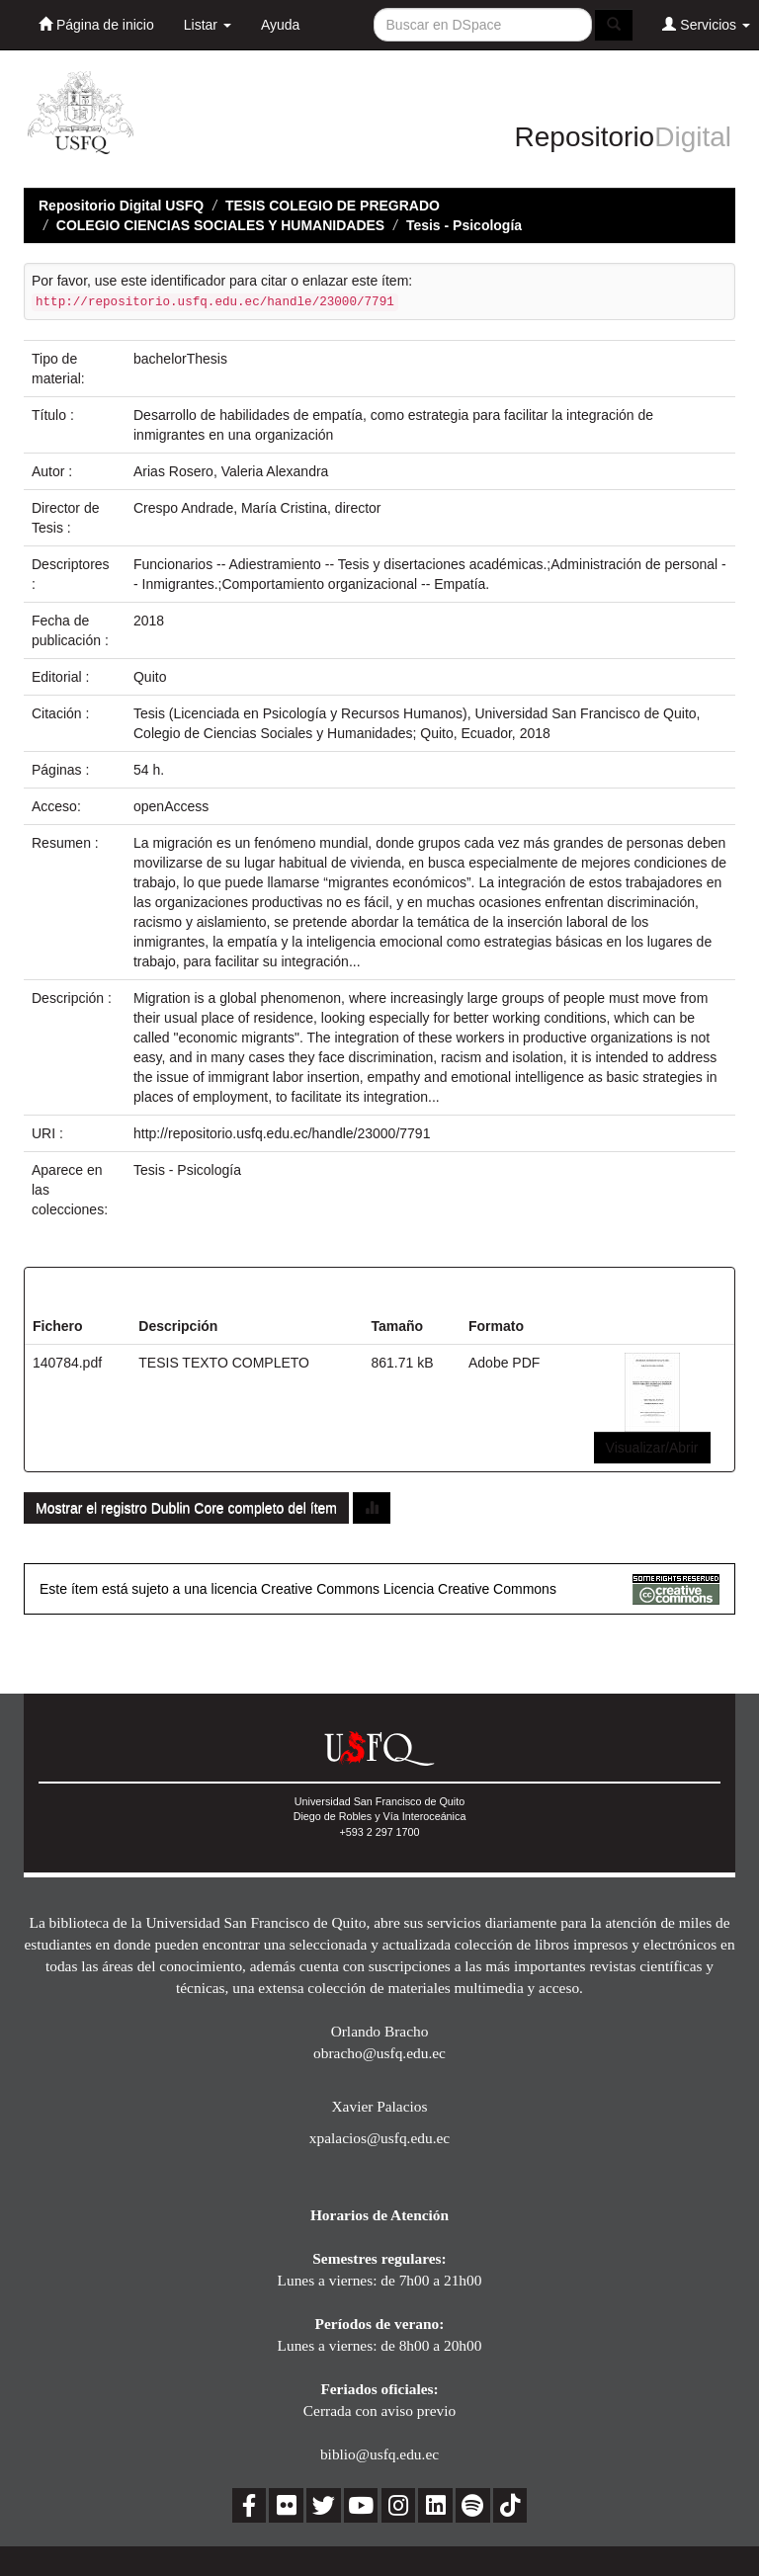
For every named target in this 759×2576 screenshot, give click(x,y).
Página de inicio (96, 24)
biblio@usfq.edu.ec (379, 2454)
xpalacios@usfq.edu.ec (379, 2137)
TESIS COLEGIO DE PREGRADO (332, 205)
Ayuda (280, 25)
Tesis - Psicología (464, 225)
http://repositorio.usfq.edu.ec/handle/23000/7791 (281, 1133)
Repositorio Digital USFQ (121, 205)
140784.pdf (67, 1363)
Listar (207, 25)
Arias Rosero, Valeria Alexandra (230, 471)
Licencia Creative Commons (469, 1589)
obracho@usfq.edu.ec (379, 2052)
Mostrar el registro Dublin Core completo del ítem (186, 1508)
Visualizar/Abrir (652, 1447)
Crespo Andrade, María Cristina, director (257, 508)
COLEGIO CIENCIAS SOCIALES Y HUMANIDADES (220, 225)
